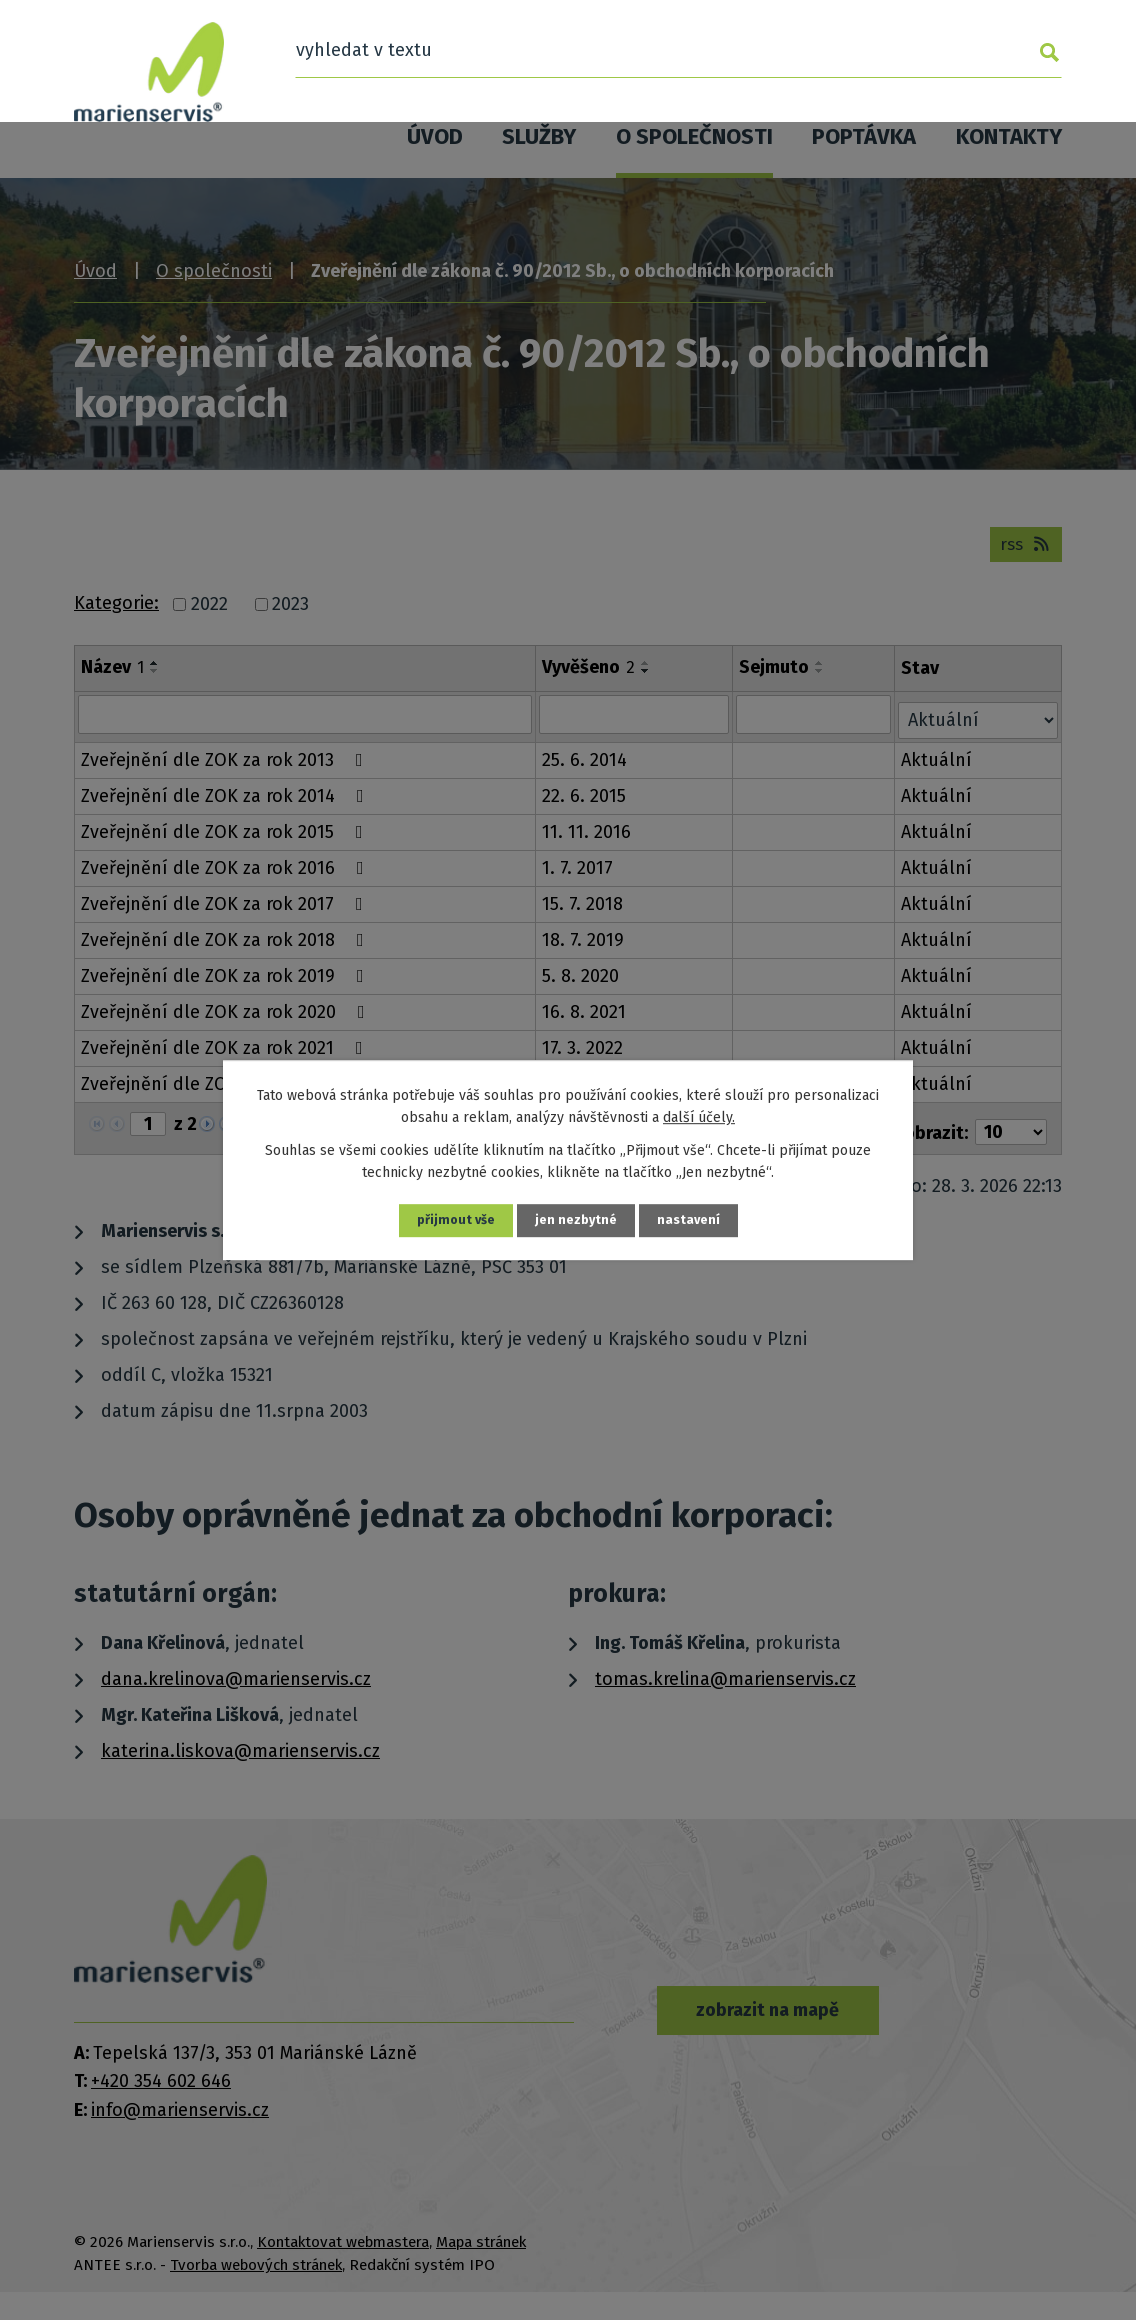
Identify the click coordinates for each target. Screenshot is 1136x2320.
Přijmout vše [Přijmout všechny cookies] (453, 1220)
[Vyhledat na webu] (900, 54)
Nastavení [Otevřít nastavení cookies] (692, 1220)
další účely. (699, 1116)
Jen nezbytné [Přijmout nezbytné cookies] (577, 1220)
